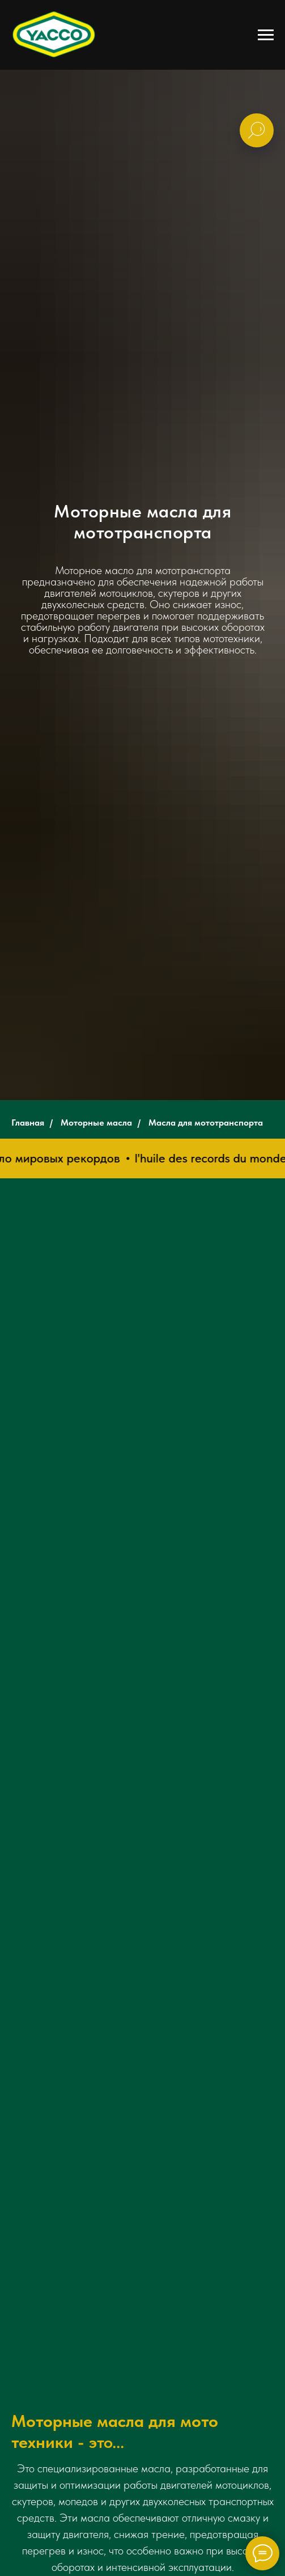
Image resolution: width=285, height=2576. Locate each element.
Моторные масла (96, 1122)
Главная (27, 1122)
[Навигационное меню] (266, 35)
